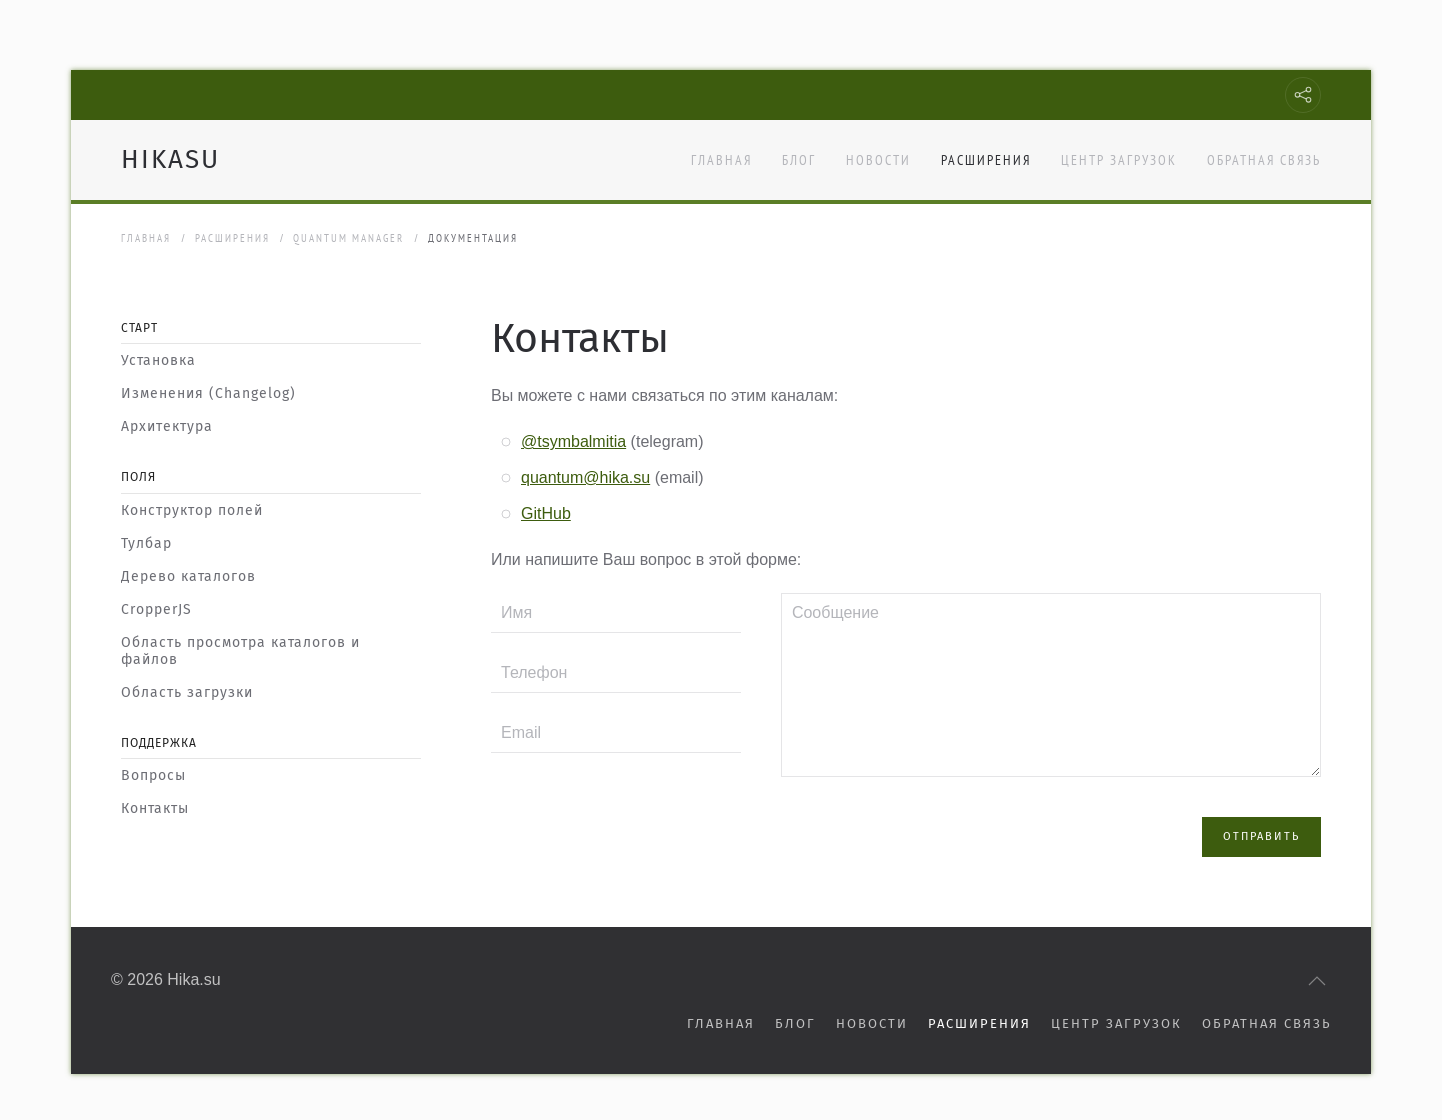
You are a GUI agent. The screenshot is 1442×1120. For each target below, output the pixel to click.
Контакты (155, 808)
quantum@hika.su (585, 477)
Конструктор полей (192, 510)
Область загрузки (187, 692)
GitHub (546, 513)
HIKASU (170, 159)
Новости (878, 160)
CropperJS (156, 609)
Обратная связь (1264, 160)
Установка (158, 360)
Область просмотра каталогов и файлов (240, 651)
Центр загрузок (1119, 160)
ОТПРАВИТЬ (1261, 812)
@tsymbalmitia (573, 441)
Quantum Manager (348, 238)
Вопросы (153, 775)
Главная (721, 160)
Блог (799, 160)
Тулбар (146, 543)
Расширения (986, 160)
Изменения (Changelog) (208, 393)
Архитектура (167, 426)
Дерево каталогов (188, 576)
